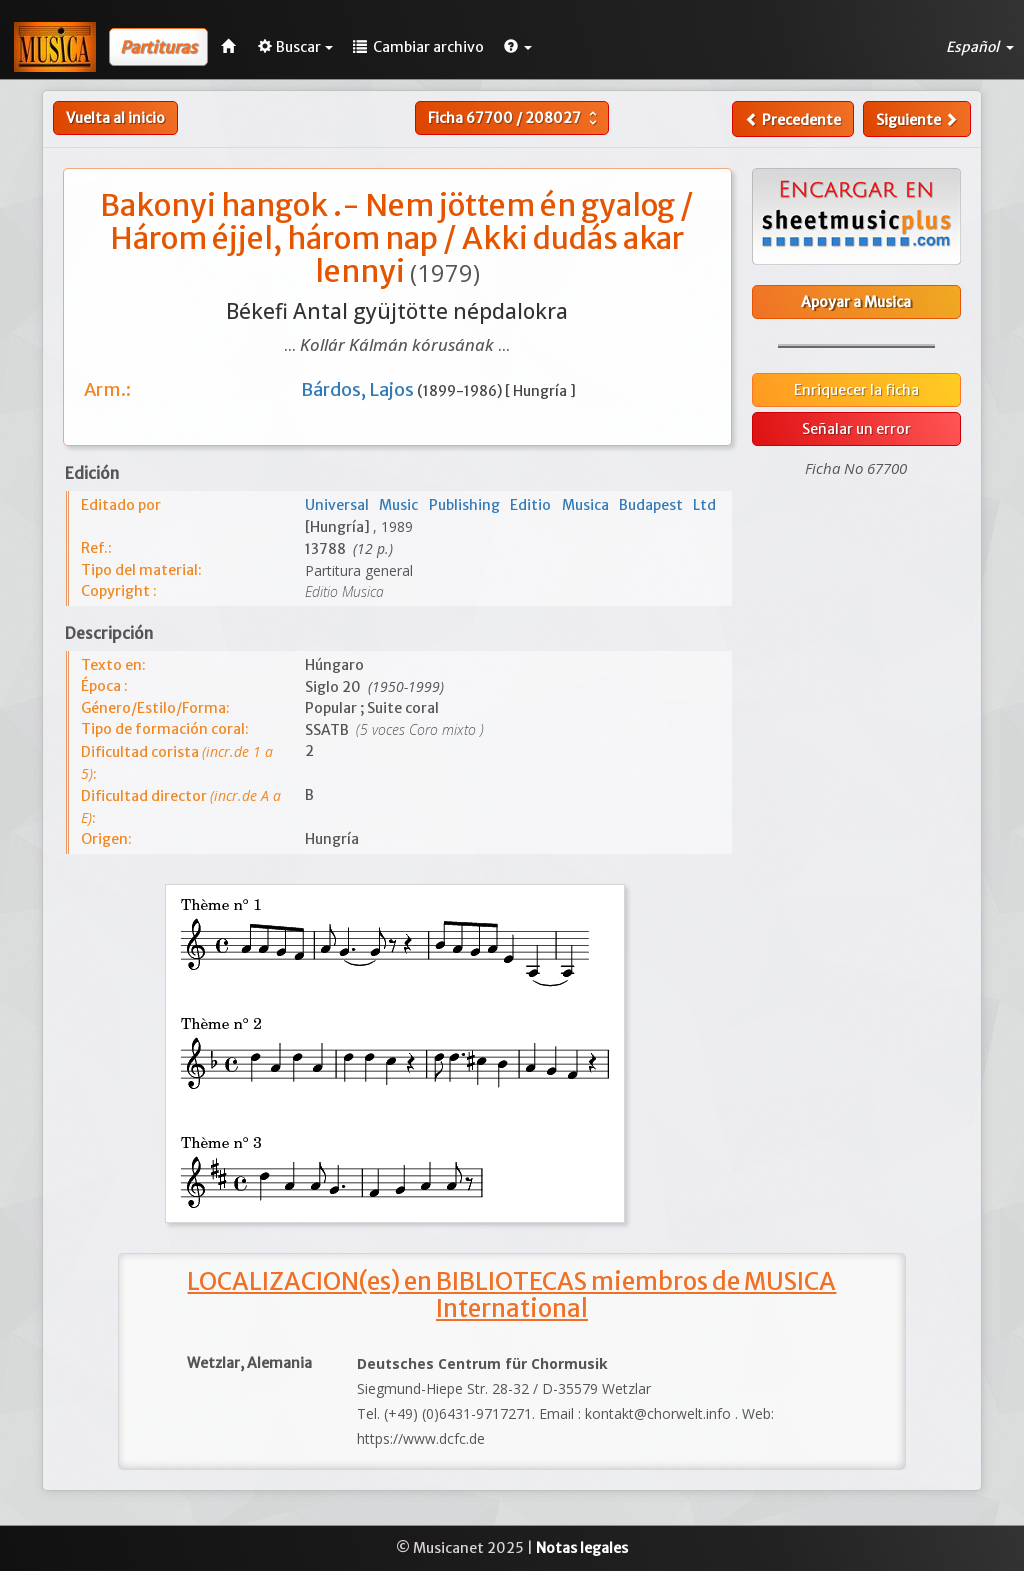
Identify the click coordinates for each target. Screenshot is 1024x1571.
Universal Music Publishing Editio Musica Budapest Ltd (511, 505)
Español (980, 47)
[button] (518, 47)
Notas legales (582, 1548)
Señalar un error (856, 429)
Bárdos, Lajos (359, 389)
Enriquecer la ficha (856, 390)
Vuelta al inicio (115, 118)
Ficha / (515, 118)
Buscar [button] (295, 47)
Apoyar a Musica (856, 302)
